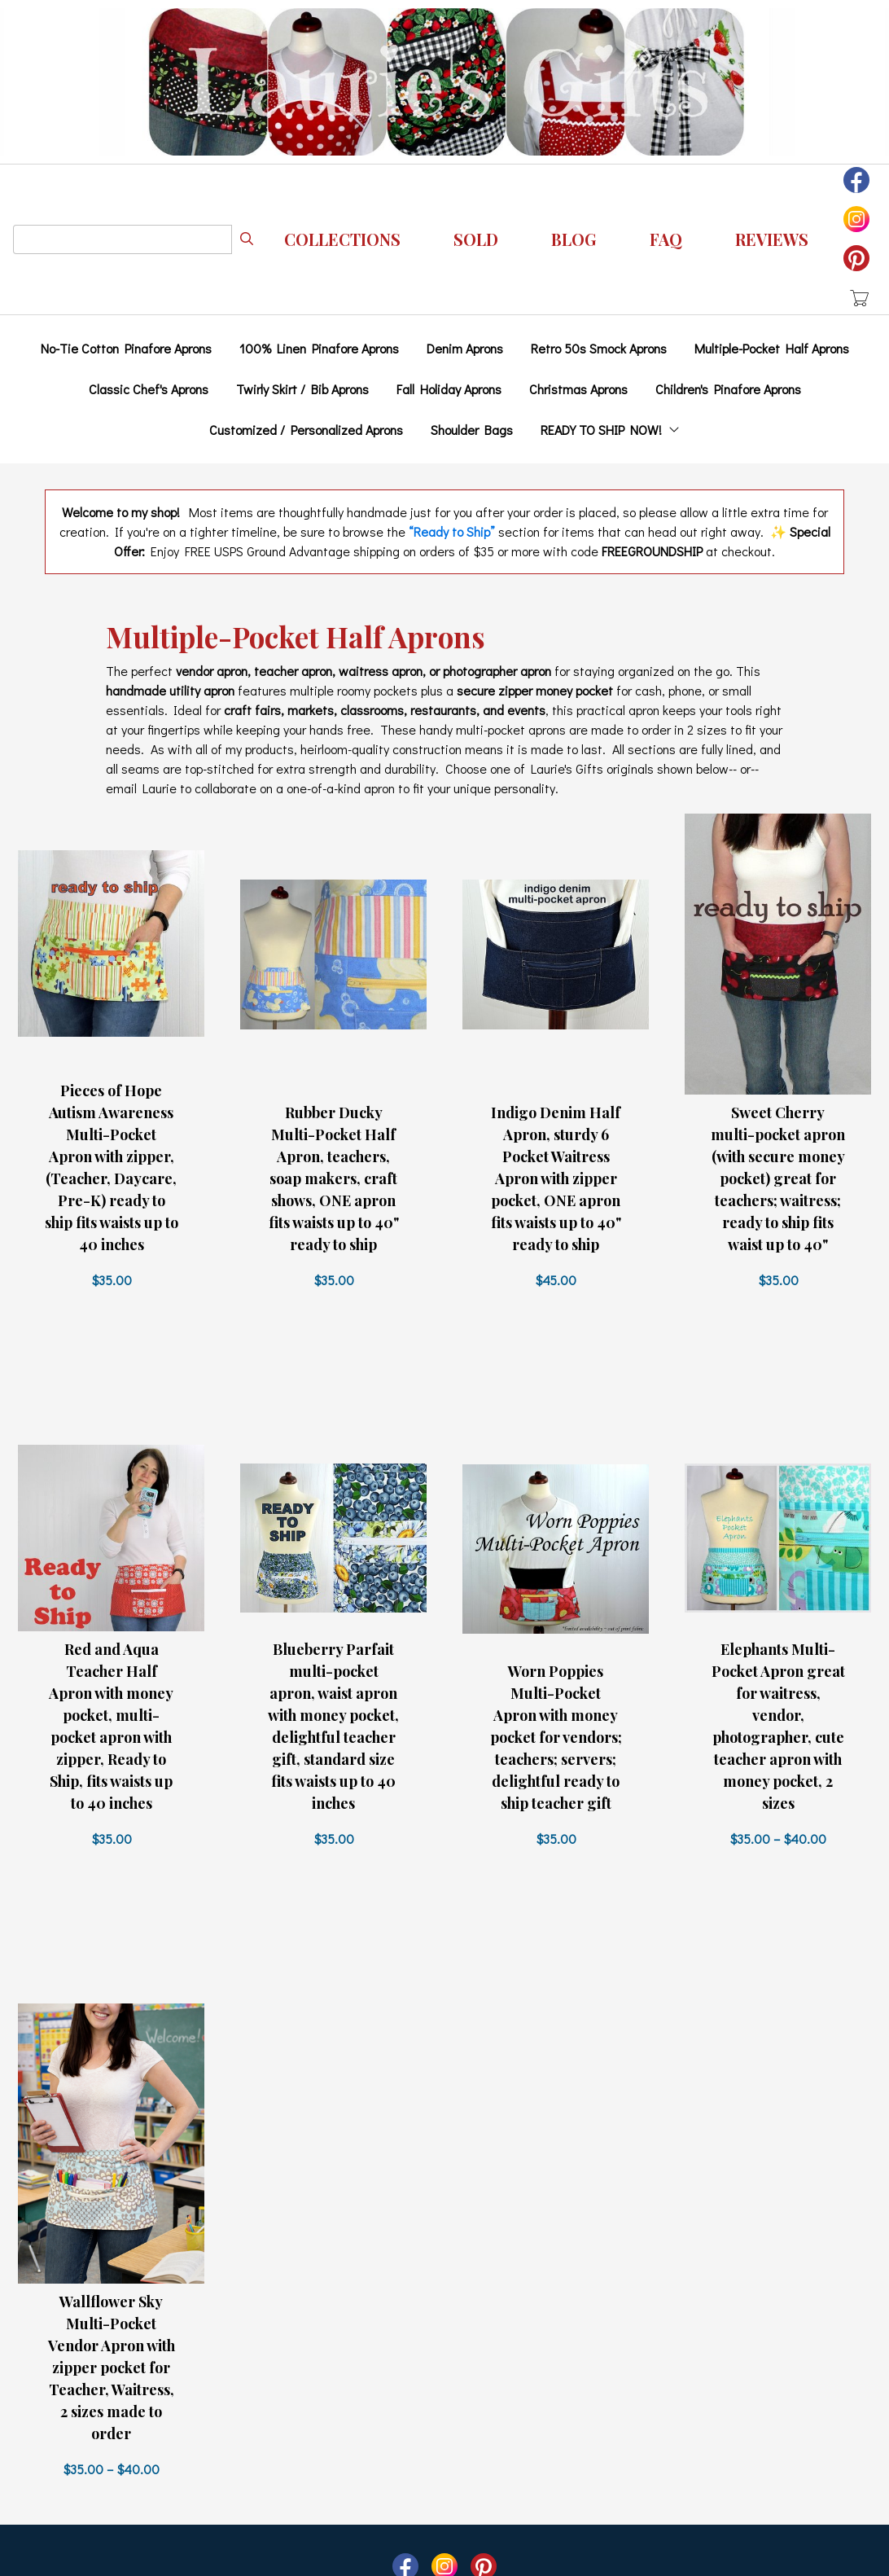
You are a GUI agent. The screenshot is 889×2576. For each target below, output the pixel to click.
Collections (342, 239)
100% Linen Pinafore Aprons (319, 348)
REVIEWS (771, 239)
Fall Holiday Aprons (448, 388)
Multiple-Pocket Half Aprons (771, 348)
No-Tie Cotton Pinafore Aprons (126, 348)
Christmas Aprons (578, 388)
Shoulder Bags (472, 429)
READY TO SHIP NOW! (610, 429)
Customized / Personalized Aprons (306, 429)
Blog (574, 239)
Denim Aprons (465, 348)
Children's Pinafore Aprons (728, 388)
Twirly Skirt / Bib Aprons (302, 388)
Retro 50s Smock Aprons (599, 348)
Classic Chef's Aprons (148, 388)
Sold (475, 239)
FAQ (666, 239)
